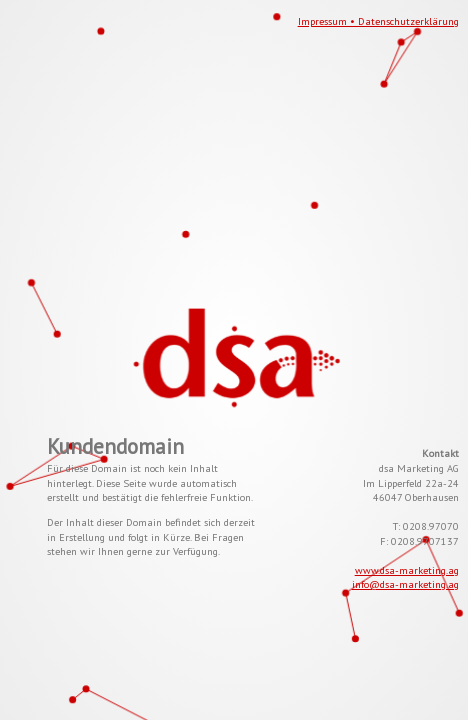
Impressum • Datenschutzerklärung (378, 21)
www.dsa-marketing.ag (407, 570)
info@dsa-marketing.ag (405, 584)
